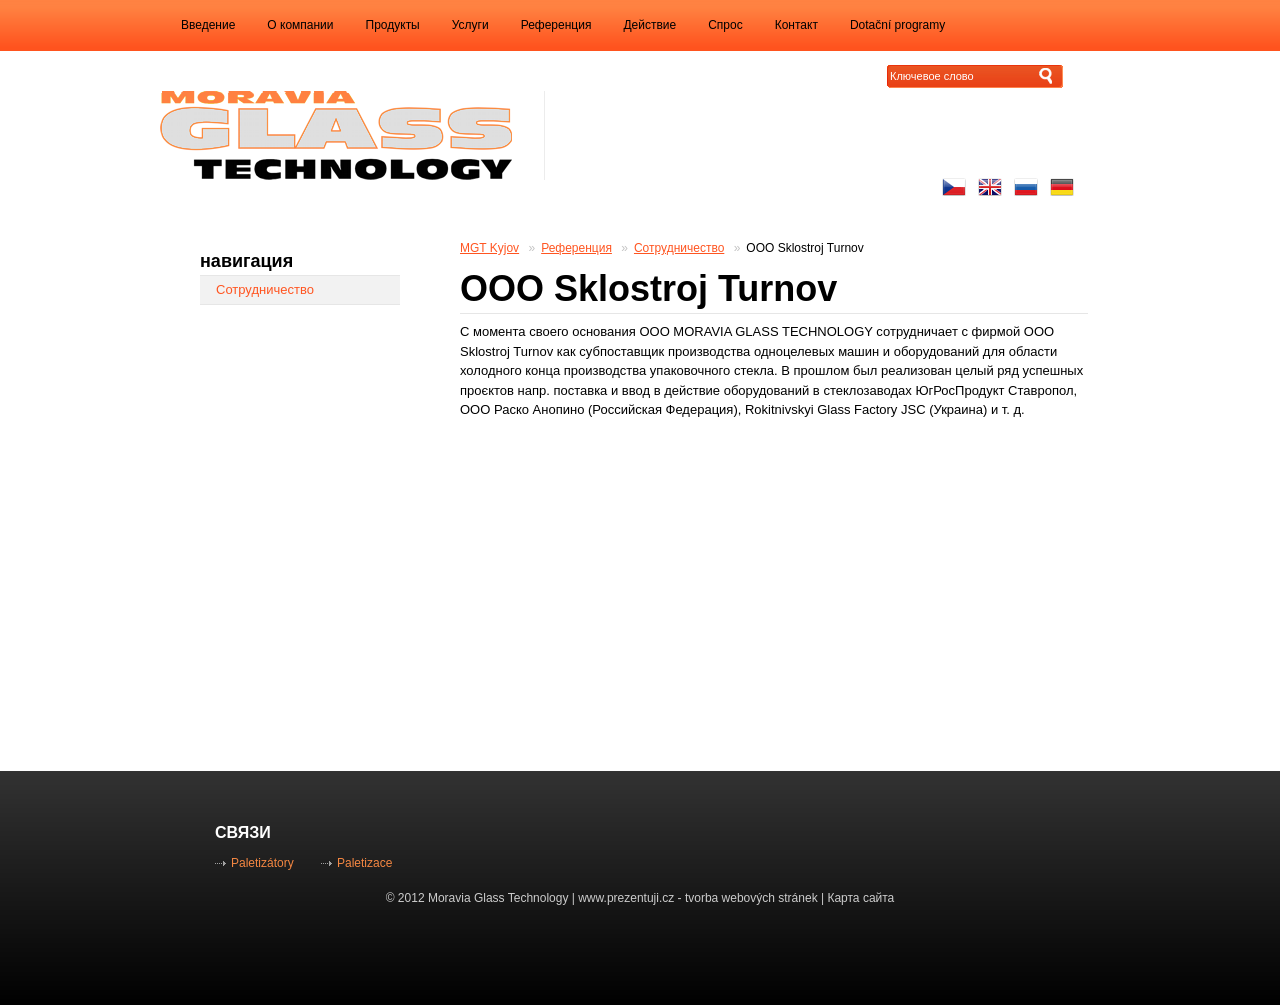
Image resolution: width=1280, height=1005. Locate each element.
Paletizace (364, 863)
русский (1026, 187)
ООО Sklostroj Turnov (804, 248)
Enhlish (990, 187)
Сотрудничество (679, 248)
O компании (300, 25)
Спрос (725, 25)
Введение (208, 25)
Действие (649, 25)
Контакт (796, 25)
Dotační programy (897, 25)
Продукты (393, 25)
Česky (954, 187)
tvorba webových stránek (751, 898)
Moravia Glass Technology (498, 898)
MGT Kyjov (489, 248)
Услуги (470, 25)
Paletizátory (262, 863)
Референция (556, 25)
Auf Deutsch (1062, 187)
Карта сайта (860, 898)
